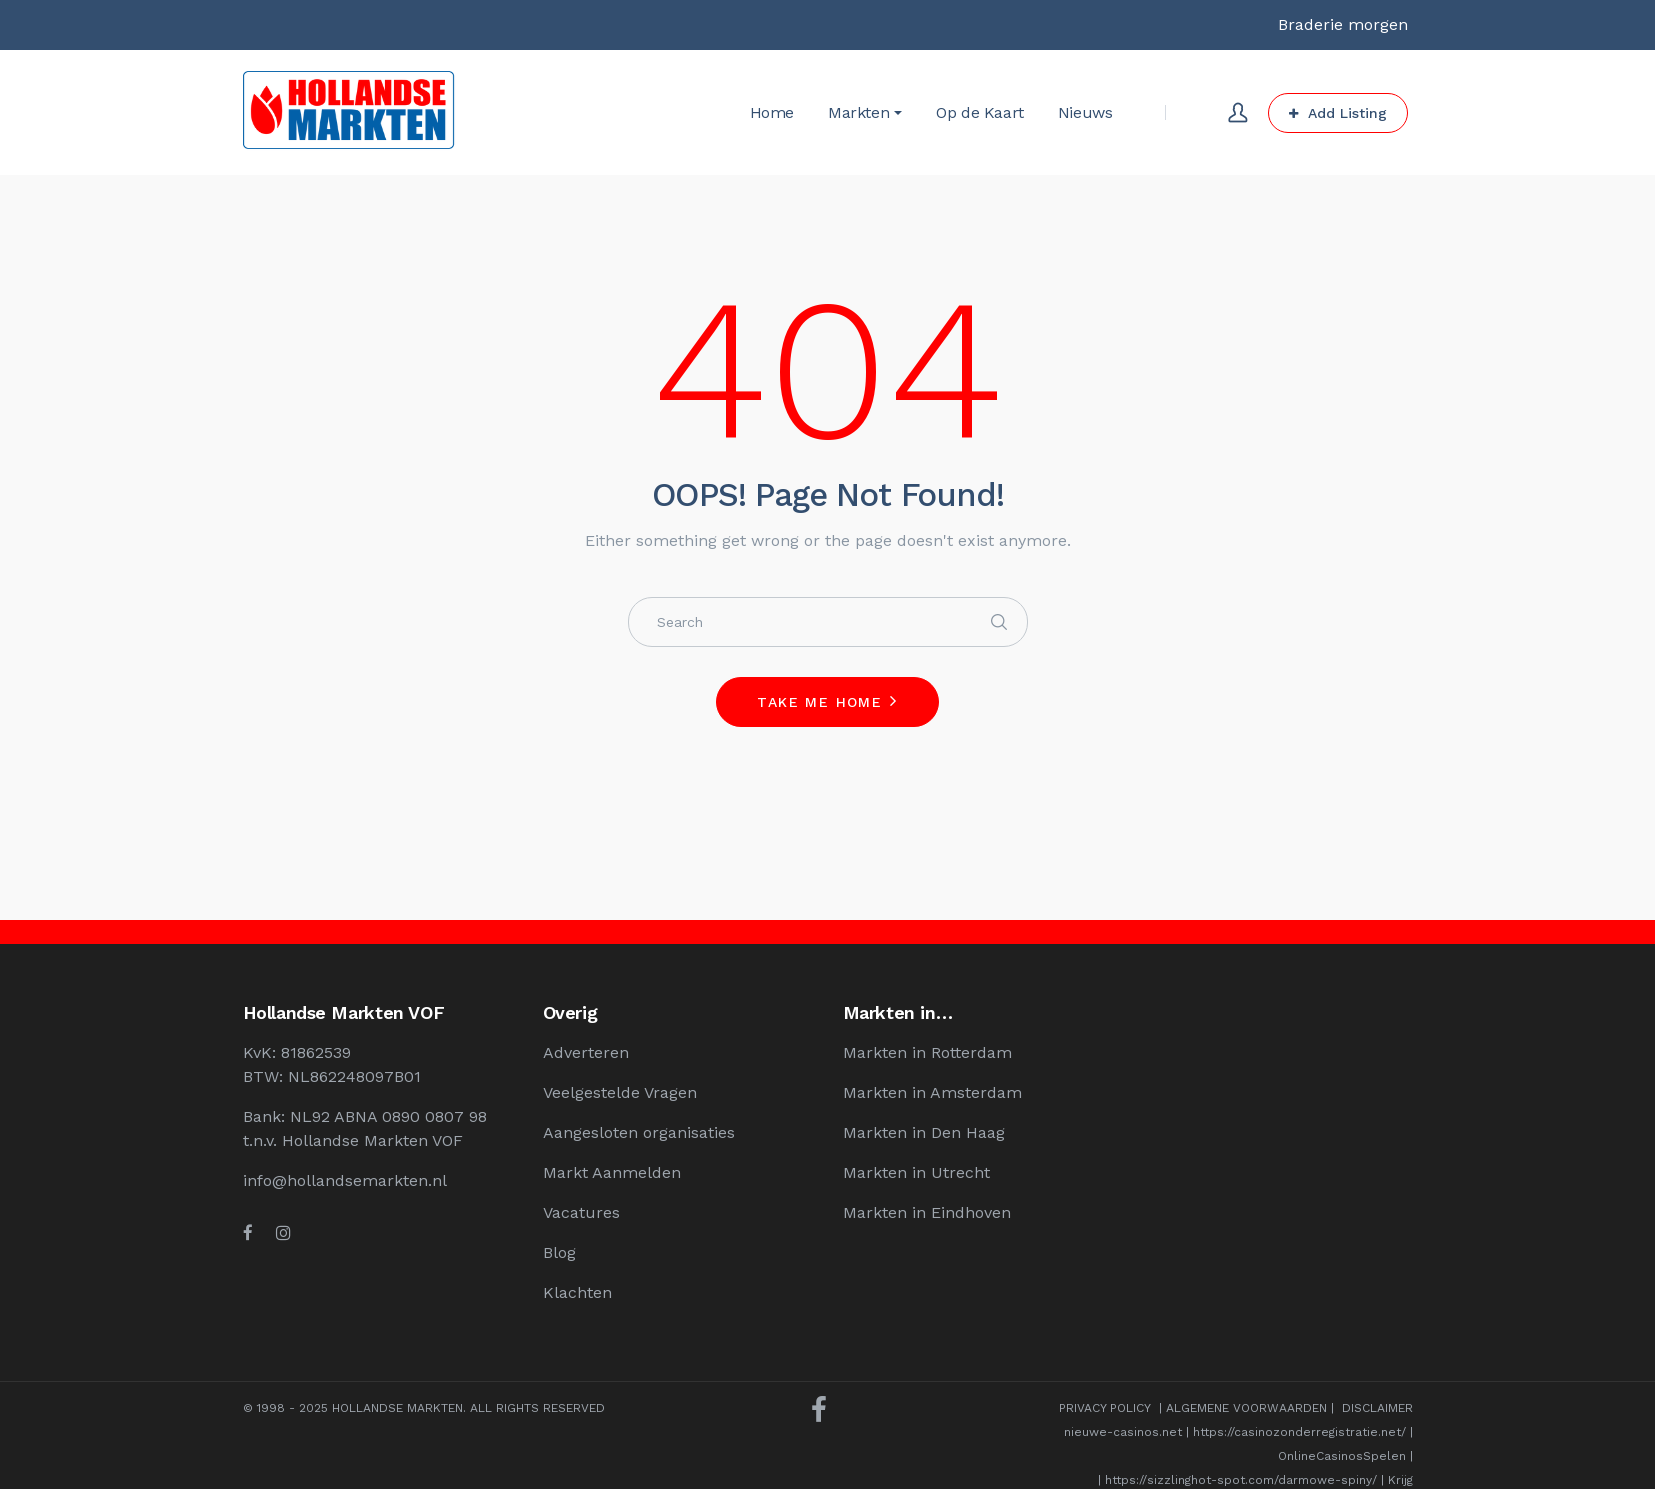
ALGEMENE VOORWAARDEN (1246, 1408)
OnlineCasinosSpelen (1342, 1456)
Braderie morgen (1343, 24)
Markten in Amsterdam (932, 1092)
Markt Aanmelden (612, 1172)
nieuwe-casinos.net (1123, 1432)
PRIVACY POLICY (1105, 1408)
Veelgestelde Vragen (620, 1092)
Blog (559, 1252)
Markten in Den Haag (924, 1132)
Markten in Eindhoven (927, 1212)
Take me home (819, 702)
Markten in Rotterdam (927, 1052)
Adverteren (586, 1052)
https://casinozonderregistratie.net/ (1299, 1432)
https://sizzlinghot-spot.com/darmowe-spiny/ (1241, 1480)
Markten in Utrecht (916, 1172)
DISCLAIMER (1377, 1408)
